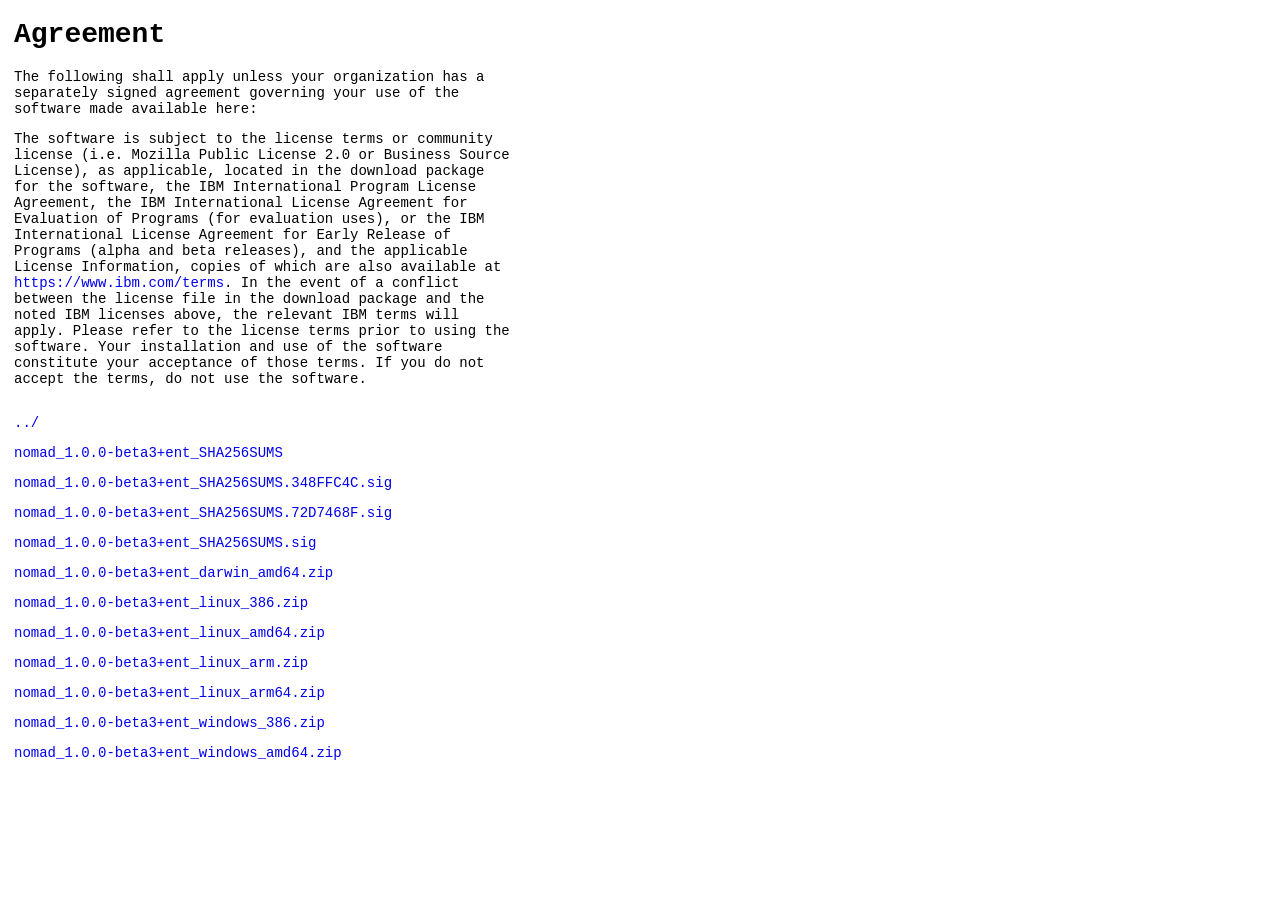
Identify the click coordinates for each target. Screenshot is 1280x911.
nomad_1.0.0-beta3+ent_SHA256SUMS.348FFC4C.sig (203, 554)
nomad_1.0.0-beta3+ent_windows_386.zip (169, 818)
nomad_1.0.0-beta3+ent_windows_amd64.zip (178, 851)
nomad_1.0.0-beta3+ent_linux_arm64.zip (169, 785)
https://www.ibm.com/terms (119, 327)
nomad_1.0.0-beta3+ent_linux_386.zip (161, 686)
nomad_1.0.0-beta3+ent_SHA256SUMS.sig (165, 620)
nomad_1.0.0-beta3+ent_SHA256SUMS (148, 521)
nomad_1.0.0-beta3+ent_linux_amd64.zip (169, 719)
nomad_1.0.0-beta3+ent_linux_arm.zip (161, 752)
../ (26, 488)
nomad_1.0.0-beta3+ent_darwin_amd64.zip (173, 653)
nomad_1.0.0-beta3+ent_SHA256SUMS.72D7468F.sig (203, 587)
